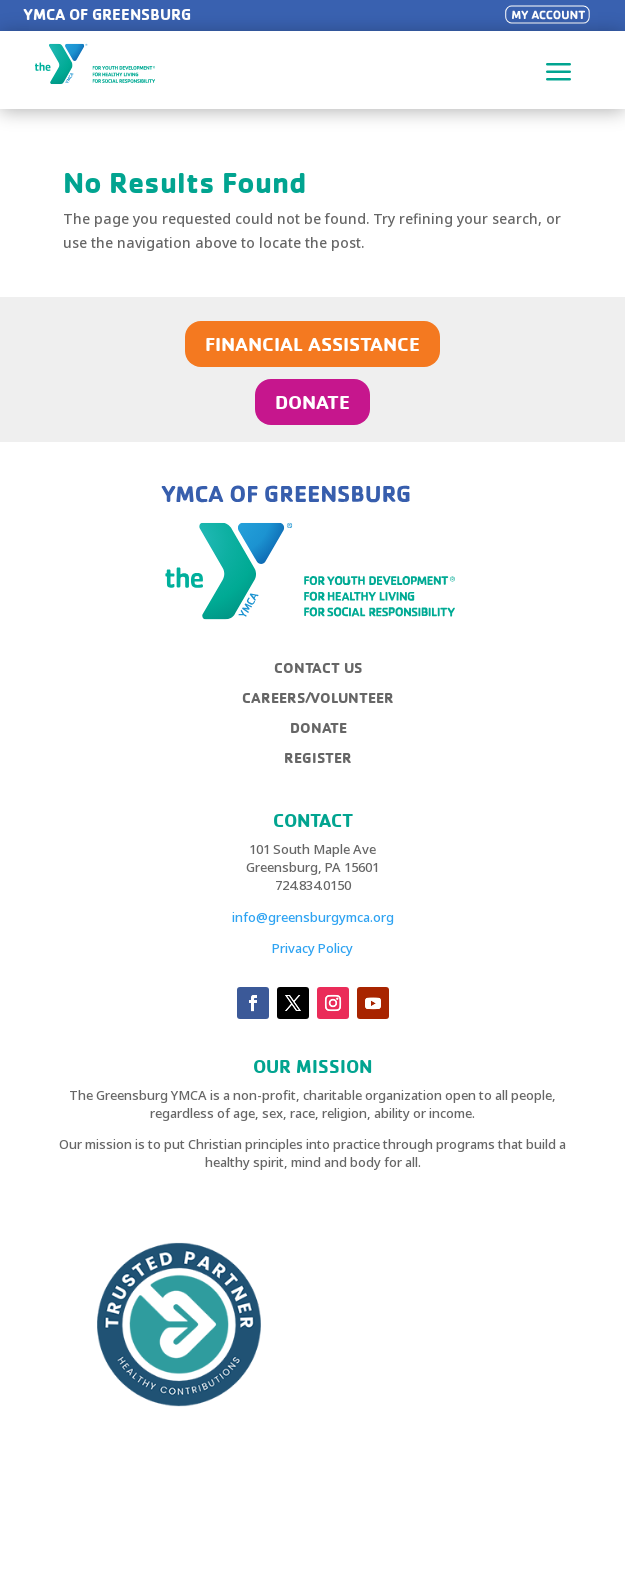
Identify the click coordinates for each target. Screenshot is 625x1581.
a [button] (559, 73)
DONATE (312, 401)
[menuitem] (325, 676)
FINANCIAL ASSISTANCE (312, 343)
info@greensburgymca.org (313, 917)
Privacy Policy (312, 948)
